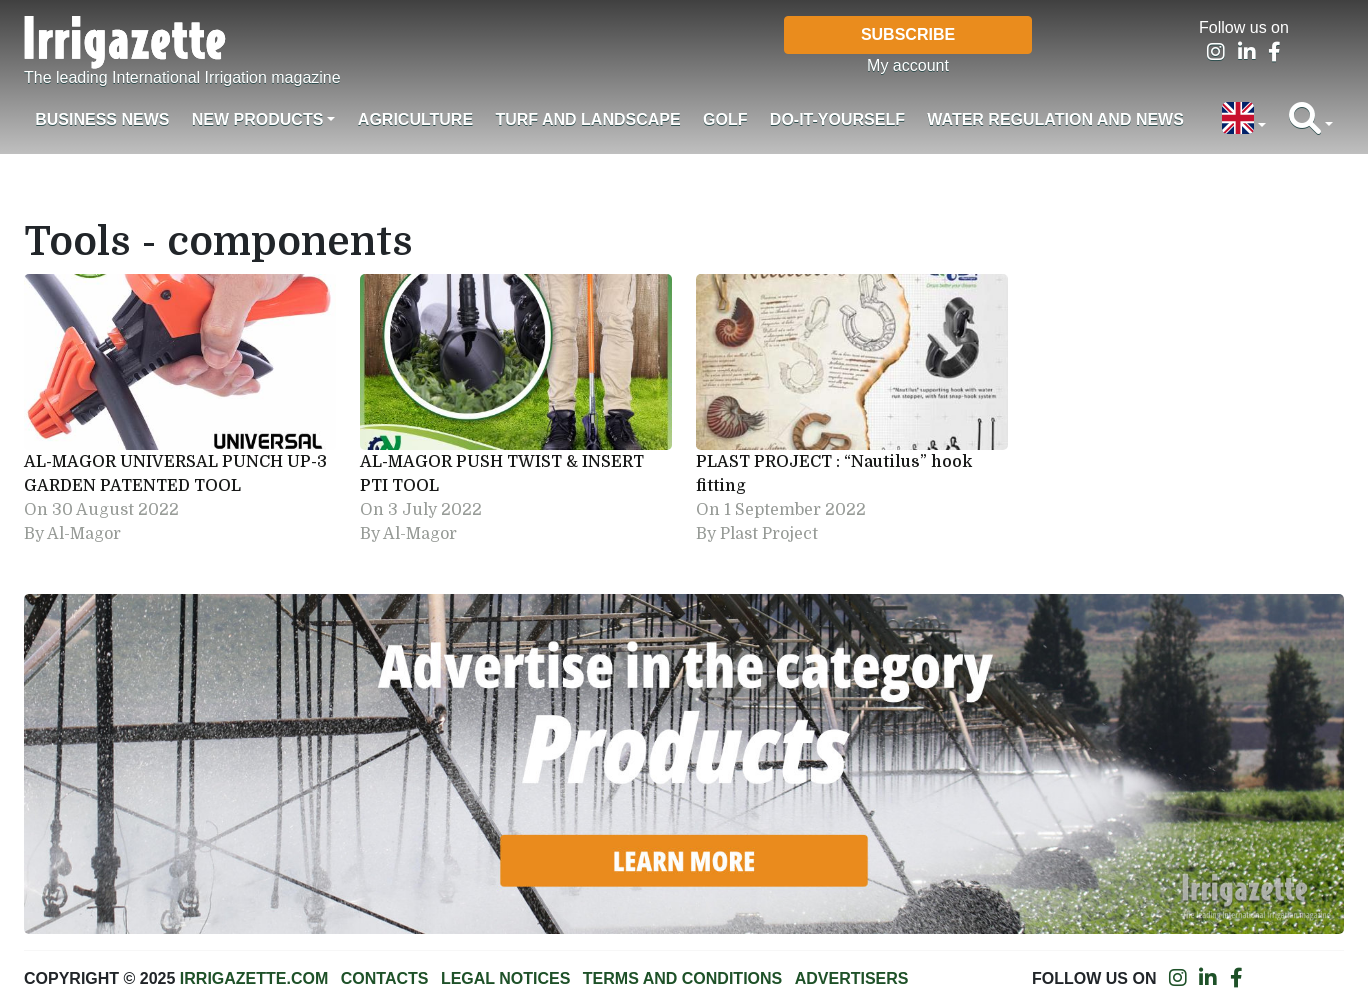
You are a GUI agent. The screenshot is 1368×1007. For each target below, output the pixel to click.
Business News (102, 119)
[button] (1244, 120)
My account (908, 65)
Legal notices (506, 978)
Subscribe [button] (908, 34)
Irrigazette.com (254, 978)
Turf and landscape (587, 119)
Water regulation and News (1055, 119)
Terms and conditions (682, 978)
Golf (725, 119)
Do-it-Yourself (837, 119)
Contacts (385, 978)
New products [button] (258, 119)
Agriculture (415, 119)
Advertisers (852, 978)
